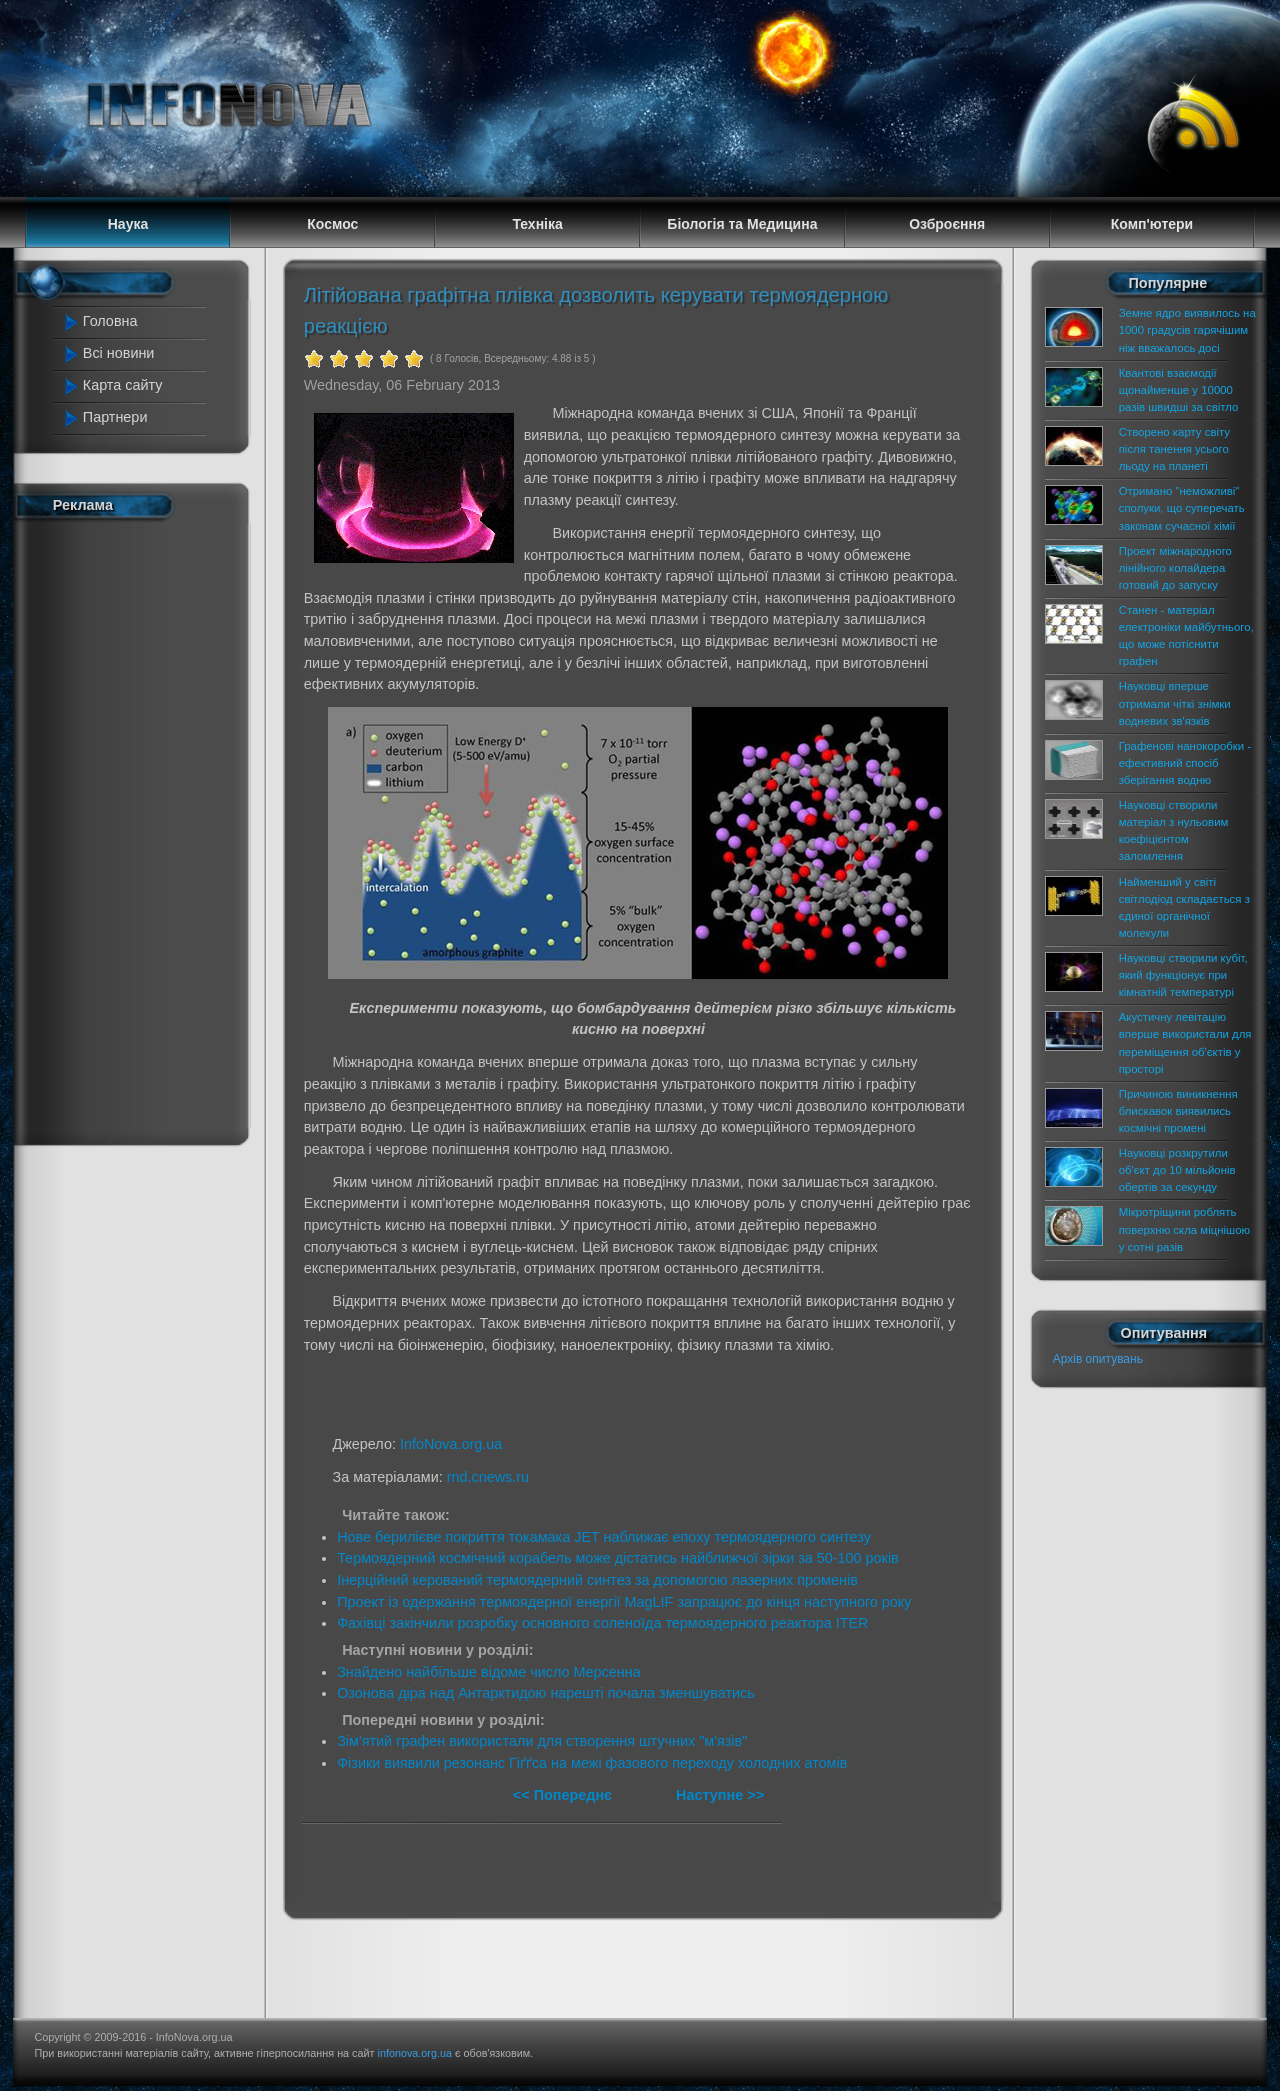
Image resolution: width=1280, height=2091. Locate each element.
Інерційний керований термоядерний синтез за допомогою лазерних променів (597, 1580)
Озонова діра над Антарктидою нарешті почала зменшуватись (546, 1693)
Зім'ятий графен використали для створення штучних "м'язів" (542, 1741)
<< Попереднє (564, 1795)
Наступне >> (720, 1795)
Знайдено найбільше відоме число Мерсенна (489, 1672)
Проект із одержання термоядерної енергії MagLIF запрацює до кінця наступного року (624, 1602)
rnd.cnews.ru (488, 1477)
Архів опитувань (1098, 1359)
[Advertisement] (142, 828)
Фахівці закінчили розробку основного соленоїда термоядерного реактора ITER (602, 1623)
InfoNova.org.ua (451, 1444)
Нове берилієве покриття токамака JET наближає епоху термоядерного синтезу (604, 1537)
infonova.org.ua (415, 2053)
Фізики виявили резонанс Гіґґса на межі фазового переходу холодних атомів (592, 1763)
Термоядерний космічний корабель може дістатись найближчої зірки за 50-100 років (618, 1558)
